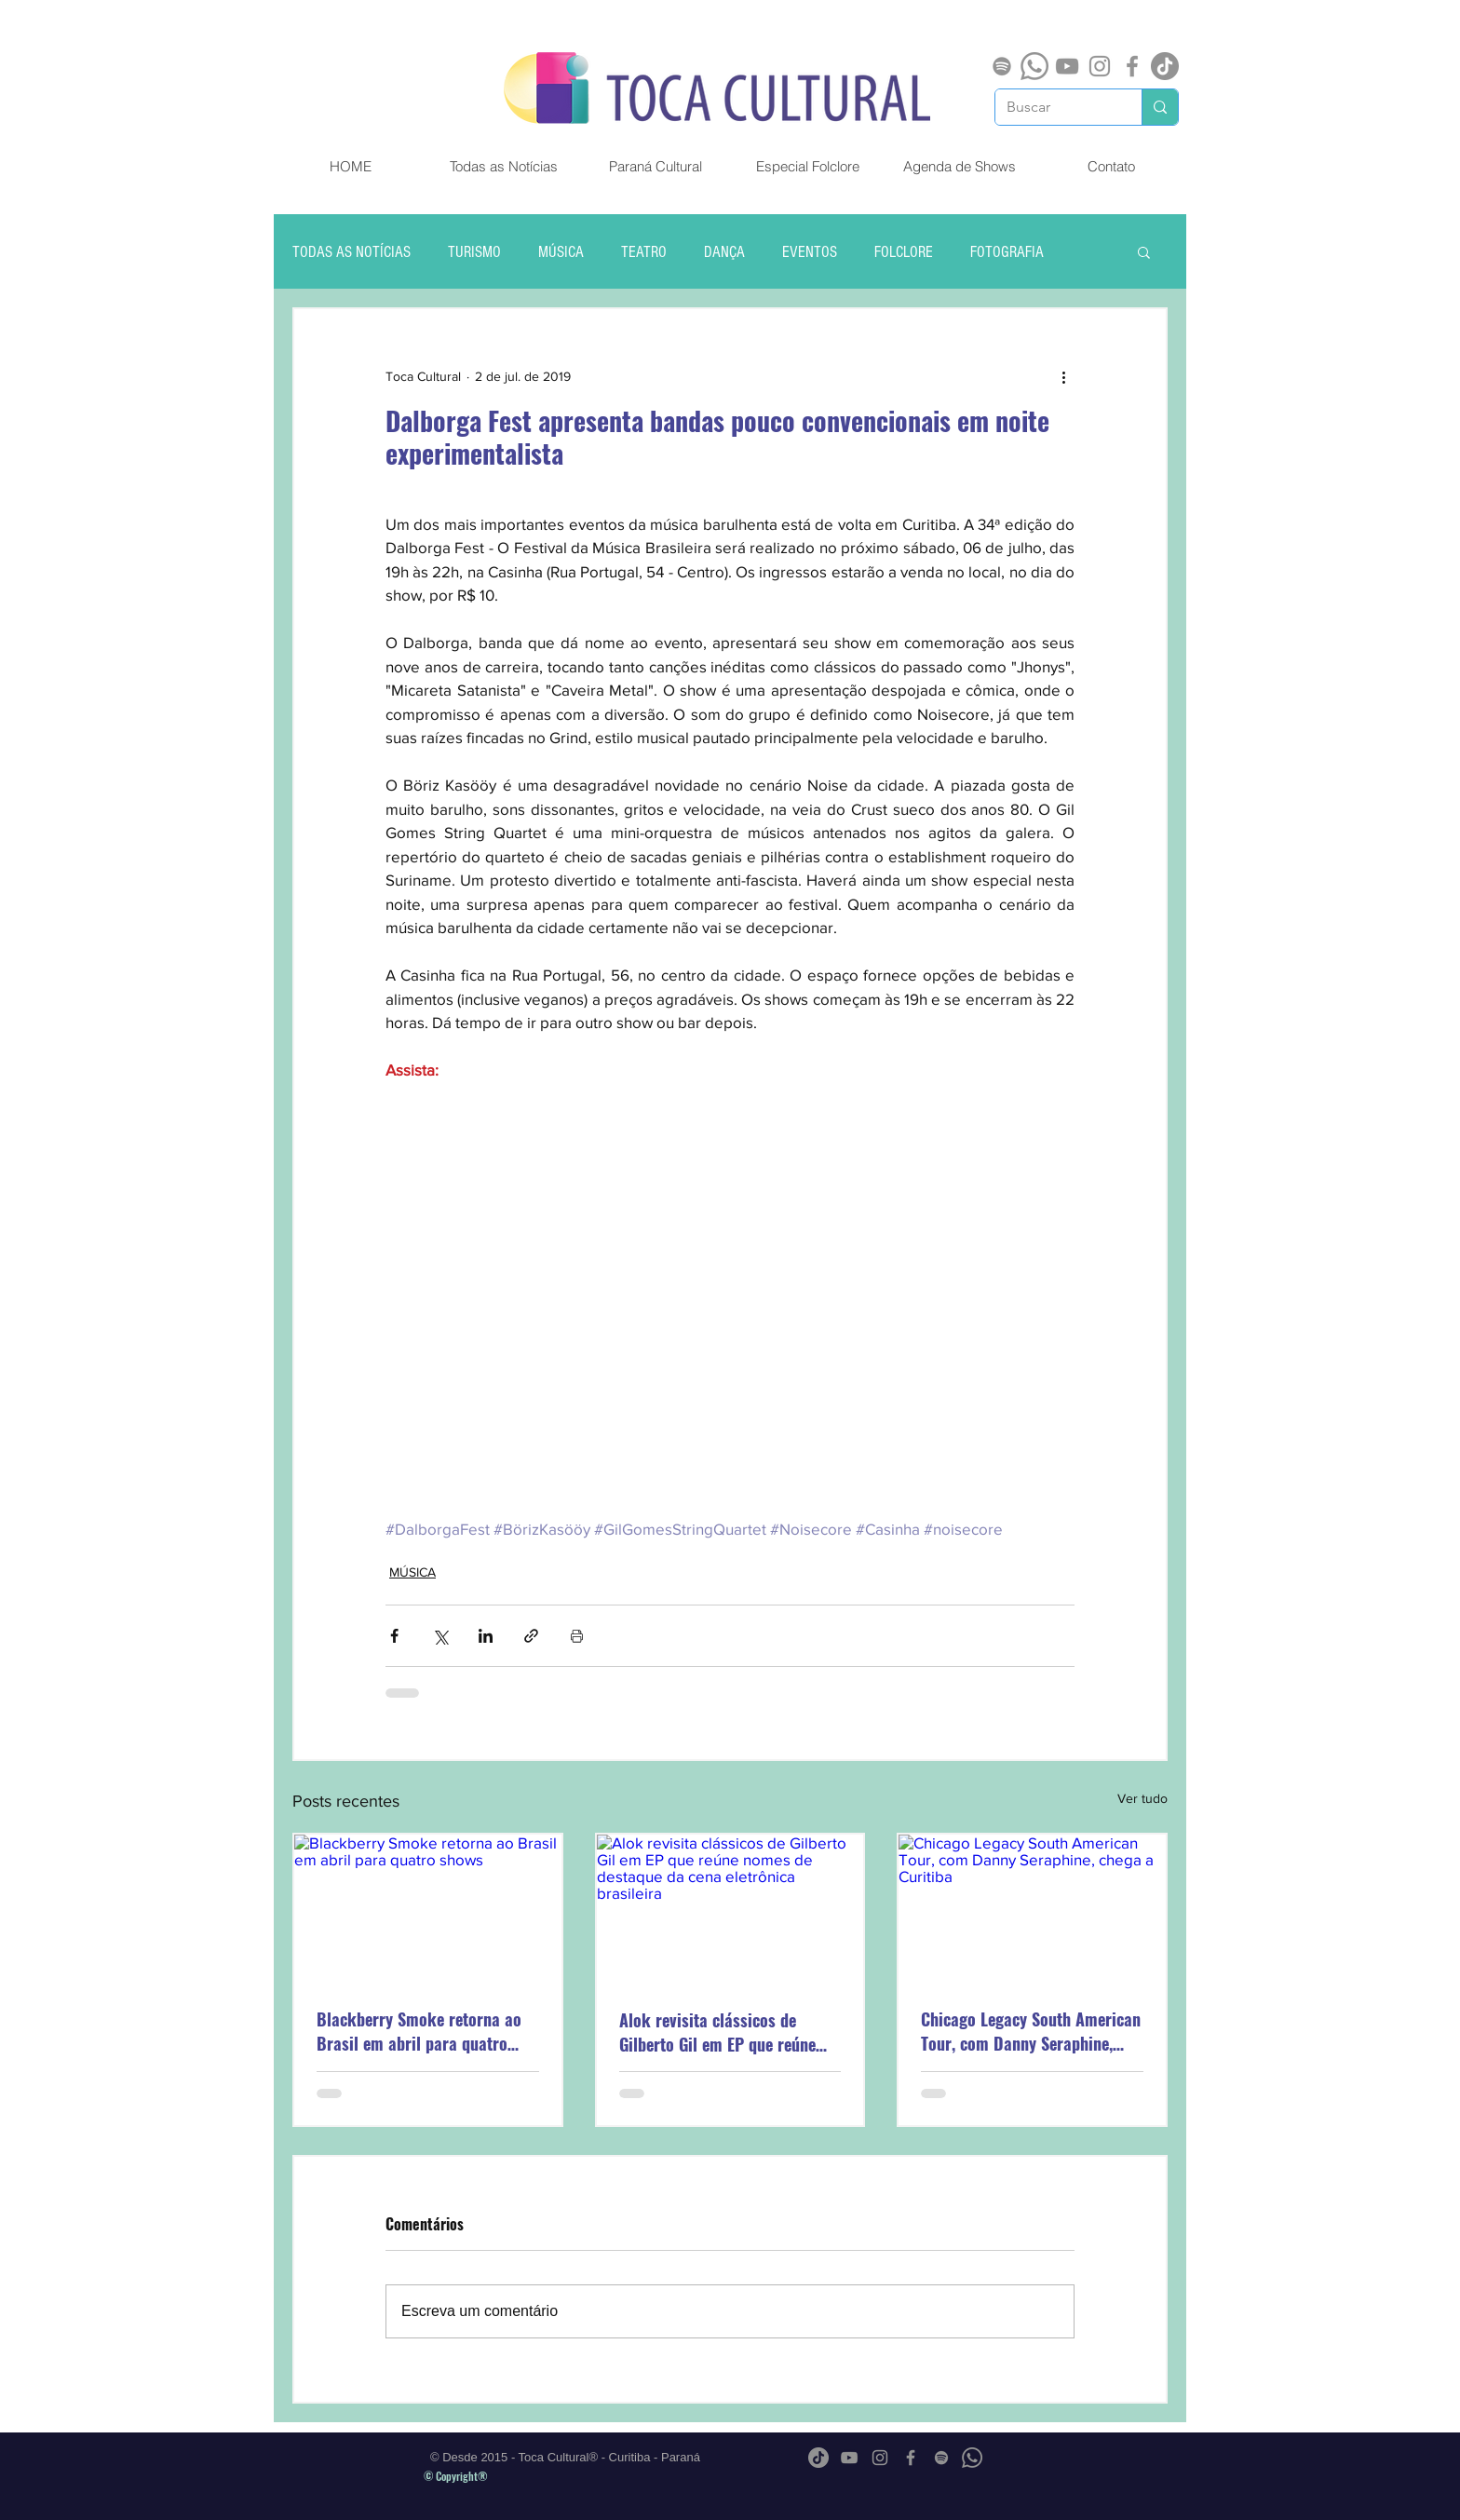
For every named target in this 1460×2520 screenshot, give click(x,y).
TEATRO (644, 252)
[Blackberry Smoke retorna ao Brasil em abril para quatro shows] (427, 1910)
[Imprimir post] (577, 1636)
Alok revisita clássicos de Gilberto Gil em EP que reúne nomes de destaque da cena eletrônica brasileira (717, 2032)
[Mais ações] (1063, 376)
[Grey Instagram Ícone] (1100, 66)
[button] (1144, 251)
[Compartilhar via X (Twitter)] (440, 1636)
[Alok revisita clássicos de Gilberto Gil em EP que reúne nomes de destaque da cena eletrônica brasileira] (730, 1910)
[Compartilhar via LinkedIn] (485, 1636)
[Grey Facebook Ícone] (1132, 66)
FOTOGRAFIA (1007, 252)
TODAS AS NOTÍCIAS (351, 252)
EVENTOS (809, 252)
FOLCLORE (903, 252)
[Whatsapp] (1034, 66)
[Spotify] (1002, 66)
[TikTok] (1165, 66)
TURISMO (474, 252)
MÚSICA (561, 252)
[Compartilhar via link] (531, 1636)
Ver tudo (1142, 1798)
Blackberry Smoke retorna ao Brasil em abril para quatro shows (419, 2031)
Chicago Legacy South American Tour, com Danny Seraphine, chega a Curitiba (1031, 2031)
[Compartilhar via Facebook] (394, 1636)
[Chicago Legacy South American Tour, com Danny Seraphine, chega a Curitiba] (1032, 1910)
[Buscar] (1054, 107)
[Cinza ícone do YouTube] (1067, 66)
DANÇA (724, 252)
